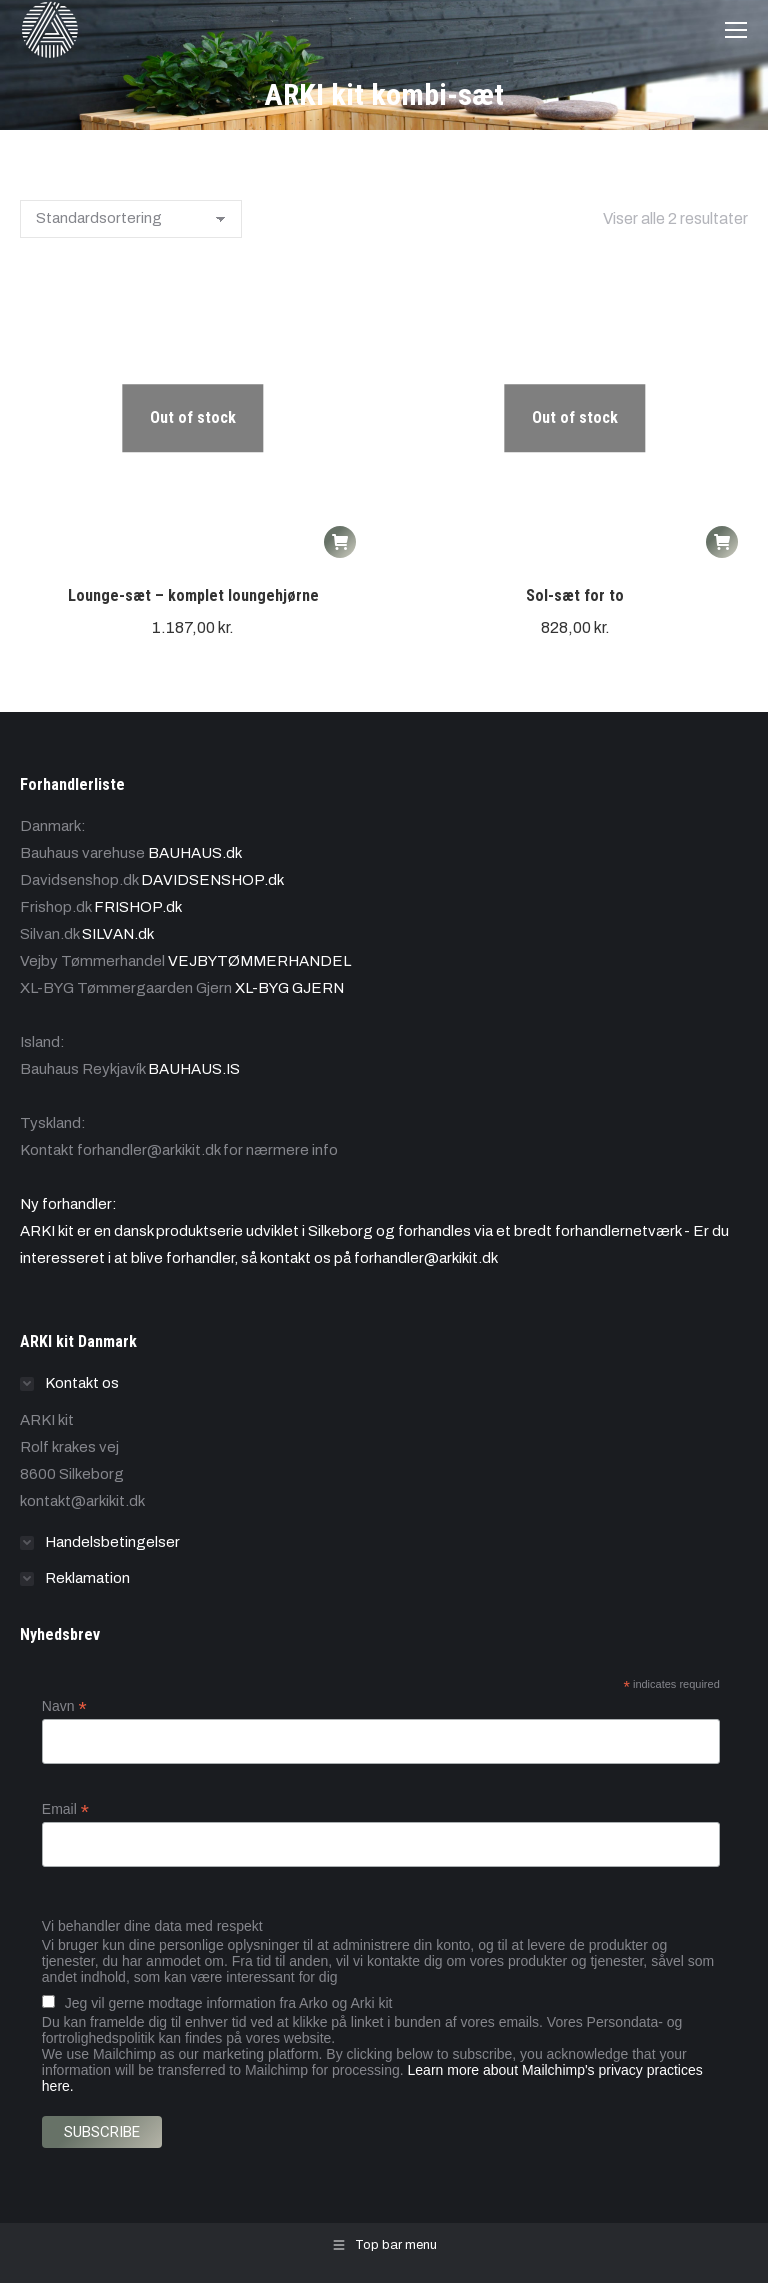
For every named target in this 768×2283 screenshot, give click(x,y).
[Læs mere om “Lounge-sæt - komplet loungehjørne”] (340, 542)
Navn (64, 1706)
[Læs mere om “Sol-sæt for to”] (722, 542)
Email (65, 1809)
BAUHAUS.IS (194, 1069)
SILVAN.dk (118, 934)
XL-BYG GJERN (289, 988)
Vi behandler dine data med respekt (152, 1926)
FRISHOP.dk (138, 907)
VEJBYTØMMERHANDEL (259, 961)
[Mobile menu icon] (736, 30)
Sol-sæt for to (575, 595)
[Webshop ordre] (131, 219)
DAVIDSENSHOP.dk (212, 880)
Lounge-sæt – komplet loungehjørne (193, 595)
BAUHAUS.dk (195, 853)
